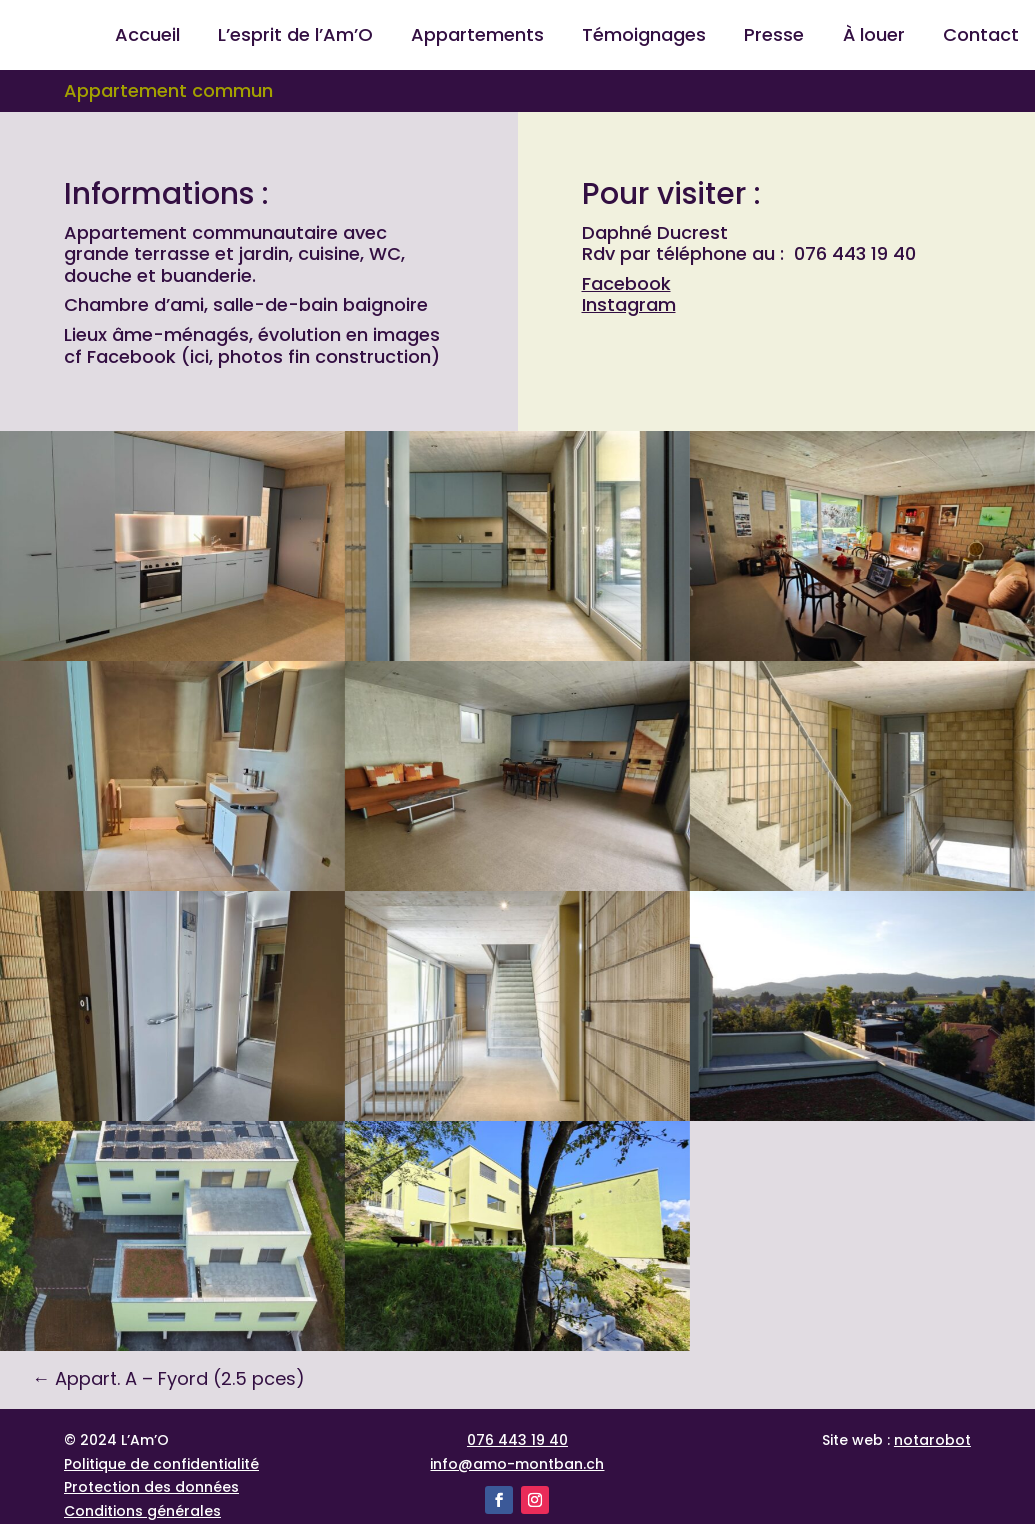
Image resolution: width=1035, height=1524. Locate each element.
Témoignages (644, 37)
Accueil (147, 37)
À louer (874, 37)
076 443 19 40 (517, 1440)
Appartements (477, 37)
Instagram (629, 304)
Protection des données (151, 1487)
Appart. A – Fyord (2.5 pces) (168, 1378)
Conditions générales (142, 1511)
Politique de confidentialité (161, 1464)
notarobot (932, 1440)
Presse (774, 37)
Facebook (626, 283)
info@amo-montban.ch (517, 1464)
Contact (981, 37)
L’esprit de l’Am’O (295, 37)
